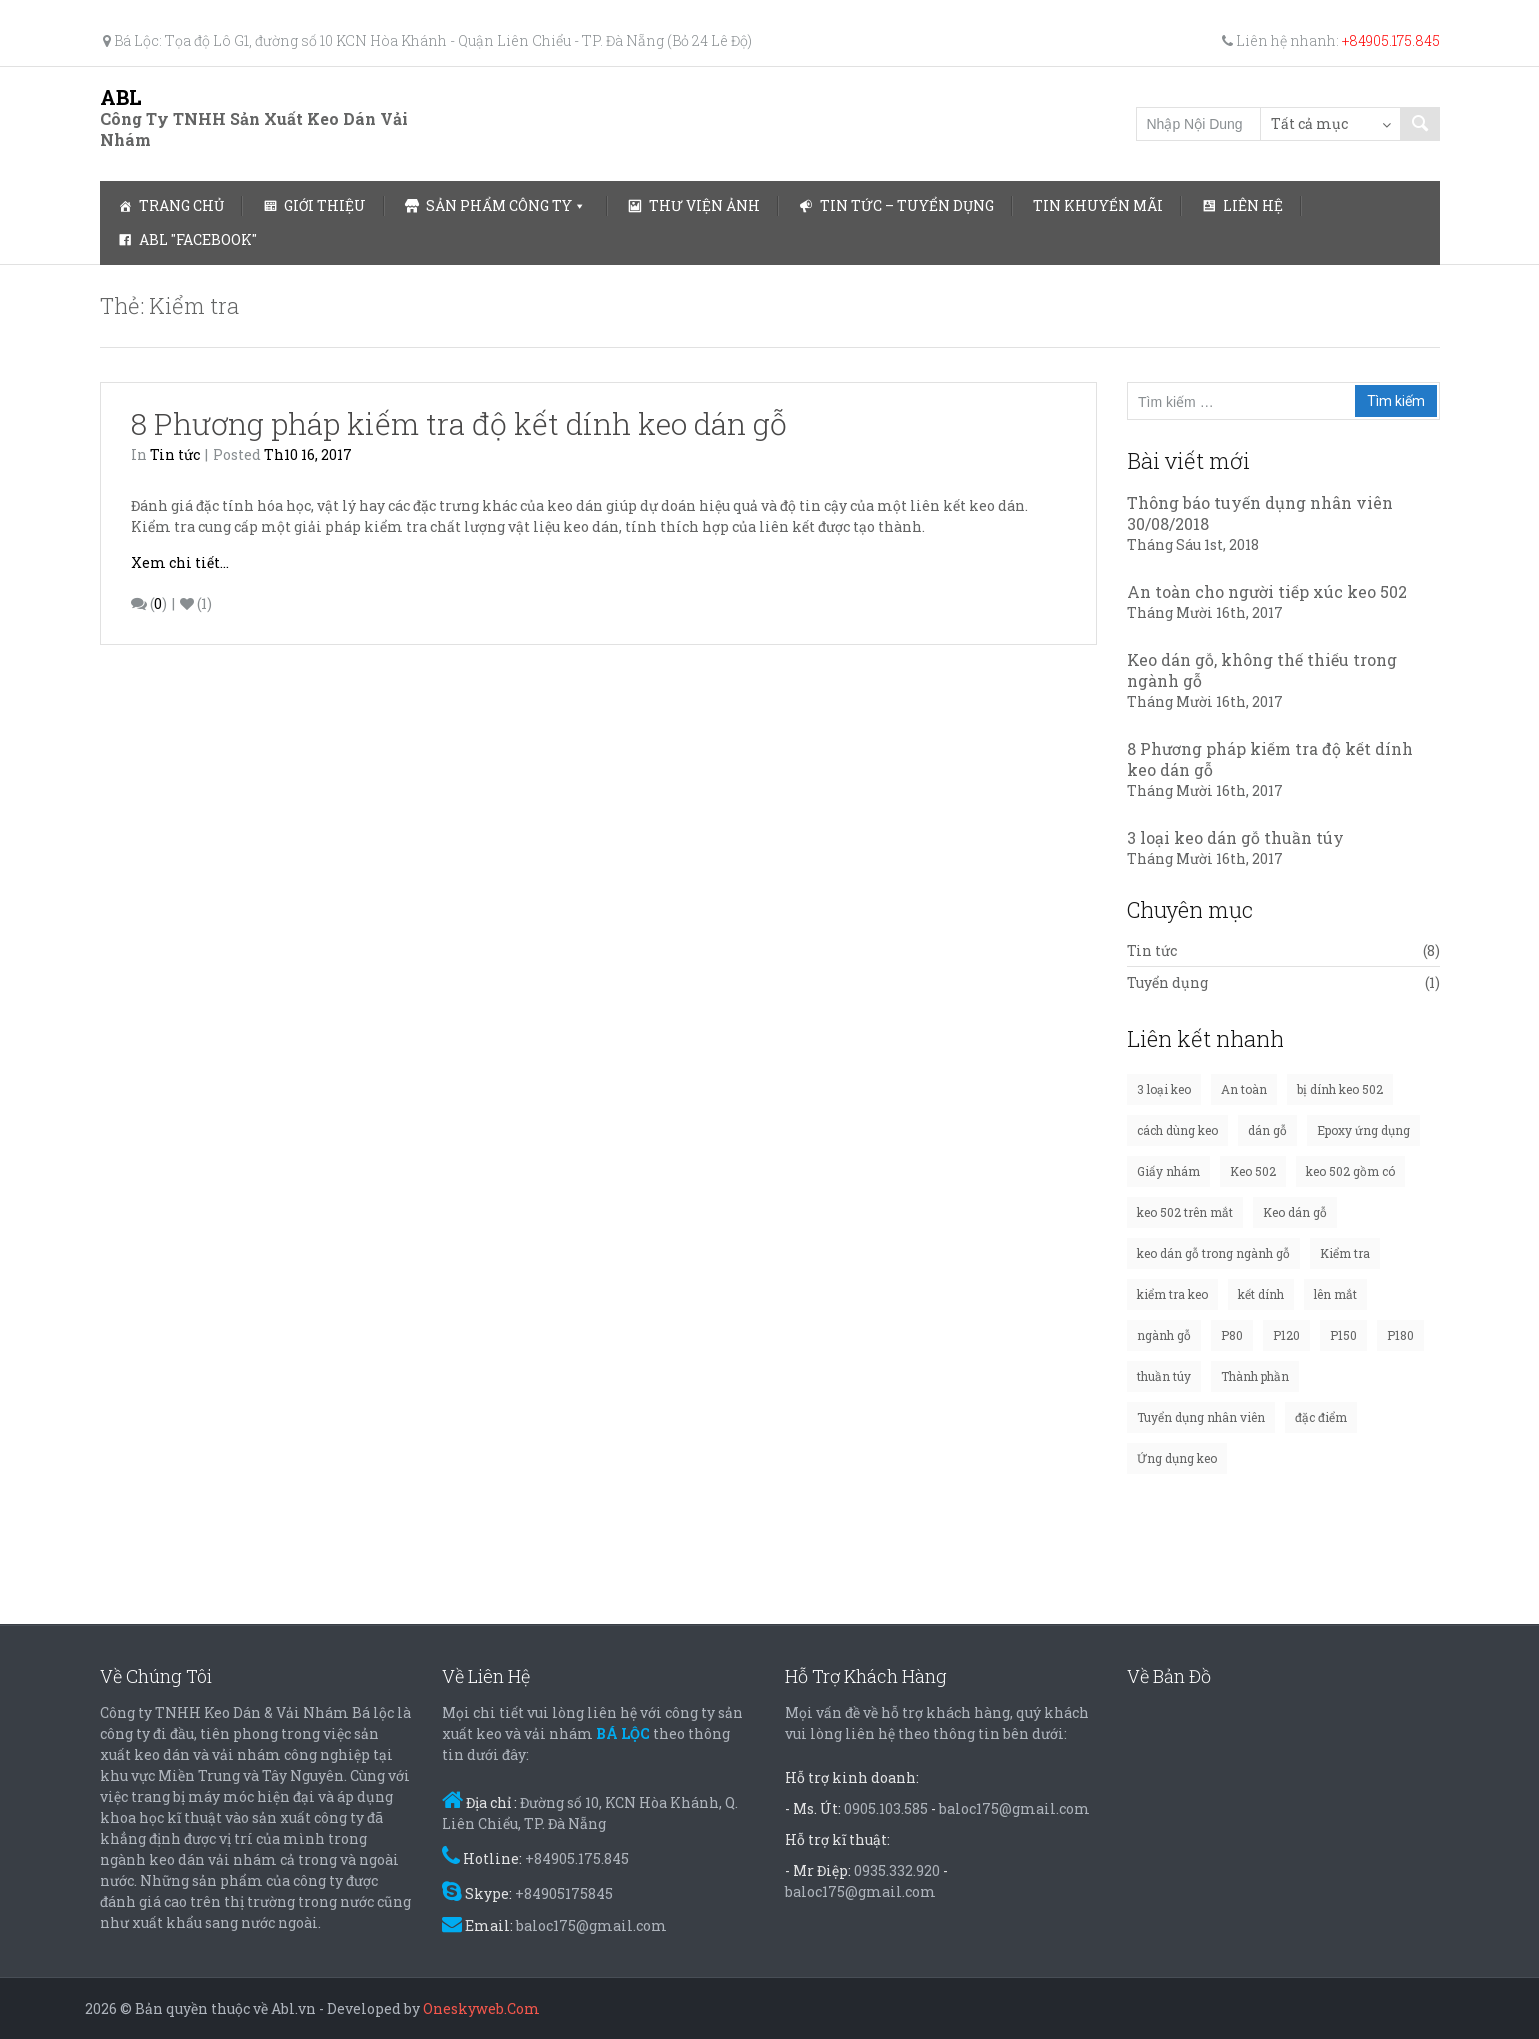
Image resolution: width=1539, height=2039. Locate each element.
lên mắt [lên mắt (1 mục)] (1335, 1294)
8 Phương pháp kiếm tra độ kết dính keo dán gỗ (459, 423)
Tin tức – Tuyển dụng (907, 205)
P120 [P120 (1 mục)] (1286, 1335)
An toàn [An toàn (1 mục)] (1244, 1089)
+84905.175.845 (1391, 40)
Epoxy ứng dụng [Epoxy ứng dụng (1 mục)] (1363, 1130)
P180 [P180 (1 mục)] (1400, 1335)
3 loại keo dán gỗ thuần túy (1235, 837)
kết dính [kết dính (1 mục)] (1261, 1294)
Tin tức (175, 454)
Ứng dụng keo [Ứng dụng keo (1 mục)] (1177, 1458)
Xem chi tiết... (180, 562)
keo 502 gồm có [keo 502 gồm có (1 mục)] (1350, 1171)
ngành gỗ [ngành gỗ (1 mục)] (1164, 1335)
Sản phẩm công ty (499, 205)
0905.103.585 (886, 1808)
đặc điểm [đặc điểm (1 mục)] (1321, 1417)
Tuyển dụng (1167, 982)
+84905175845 (564, 1893)
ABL (121, 97)
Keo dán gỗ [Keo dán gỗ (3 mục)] (1295, 1212)
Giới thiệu (325, 205)
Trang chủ (181, 205)
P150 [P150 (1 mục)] (1343, 1335)
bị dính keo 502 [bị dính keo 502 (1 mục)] (1340, 1089)
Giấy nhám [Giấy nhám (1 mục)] (1168, 1171)
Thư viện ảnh (704, 205)
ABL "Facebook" (198, 239)
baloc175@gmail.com (591, 1925)
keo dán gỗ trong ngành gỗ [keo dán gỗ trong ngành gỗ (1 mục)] (1213, 1253)
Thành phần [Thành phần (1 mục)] (1255, 1376)
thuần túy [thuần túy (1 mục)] (1164, 1376)
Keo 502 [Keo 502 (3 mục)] (1253, 1171)
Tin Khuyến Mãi (1098, 205)
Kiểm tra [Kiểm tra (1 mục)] (1345, 1253)
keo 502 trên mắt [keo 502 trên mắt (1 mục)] (1185, 1212)
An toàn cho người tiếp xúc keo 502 (1267, 591)
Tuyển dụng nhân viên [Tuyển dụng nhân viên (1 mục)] (1201, 1417)
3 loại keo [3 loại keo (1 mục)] (1164, 1089)
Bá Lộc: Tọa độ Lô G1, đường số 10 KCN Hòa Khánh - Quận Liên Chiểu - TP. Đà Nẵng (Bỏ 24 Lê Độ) (427, 40)
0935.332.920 (897, 1870)
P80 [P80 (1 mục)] (1232, 1335)
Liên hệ (1253, 205)
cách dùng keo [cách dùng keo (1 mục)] (1177, 1130)
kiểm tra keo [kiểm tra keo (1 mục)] (1172, 1294)
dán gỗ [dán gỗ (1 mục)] (1267, 1130)
